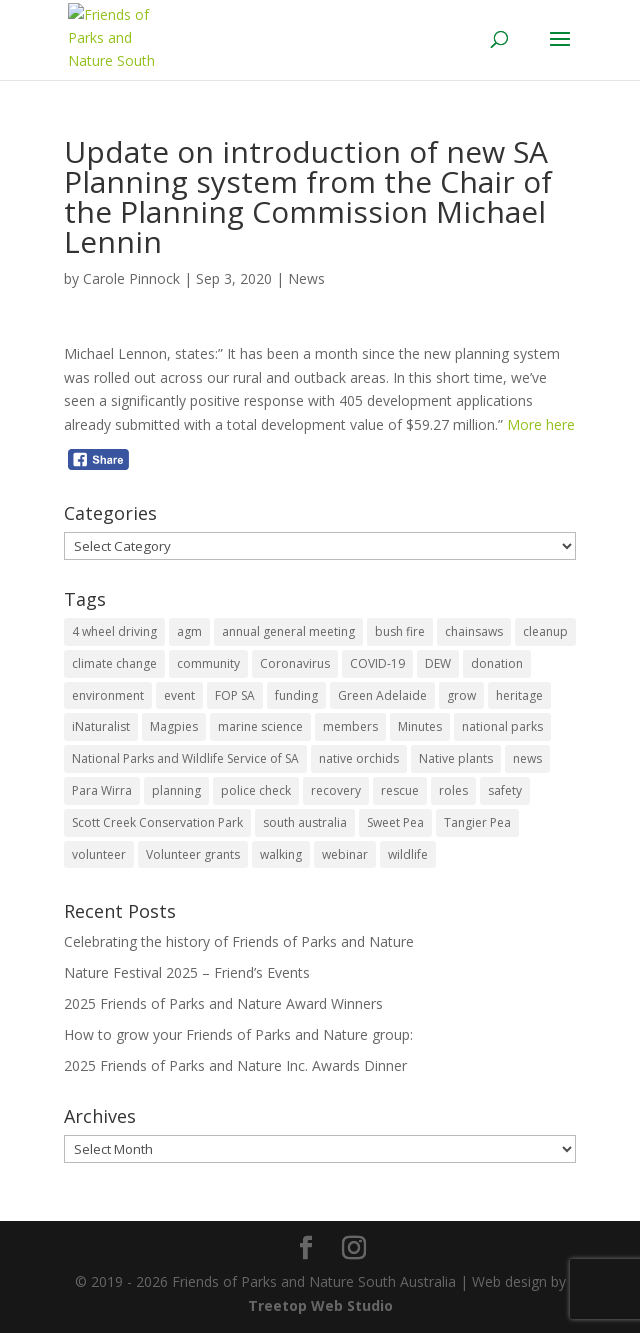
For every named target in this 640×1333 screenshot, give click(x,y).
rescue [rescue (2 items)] (400, 790)
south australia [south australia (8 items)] (305, 822)
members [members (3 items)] (350, 726)
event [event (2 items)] (179, 695)
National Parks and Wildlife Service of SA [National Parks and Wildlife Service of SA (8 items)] (185, 758)
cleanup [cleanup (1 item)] (545, 631)
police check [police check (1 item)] (256, 790)
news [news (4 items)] (527, 758)
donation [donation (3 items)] (497, 663)
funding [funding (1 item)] (296, 695)
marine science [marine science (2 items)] (260, 726)
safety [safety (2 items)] (505, 790)
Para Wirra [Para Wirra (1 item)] (102, 790)
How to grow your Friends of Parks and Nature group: (238, 1034)
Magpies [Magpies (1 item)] (174, 726)
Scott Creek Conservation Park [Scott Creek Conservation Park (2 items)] (157, 822)
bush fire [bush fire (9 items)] (400, 631)
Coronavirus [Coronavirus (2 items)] (295, 663)
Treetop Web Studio (320, 1305)
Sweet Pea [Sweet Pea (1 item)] (395, 822)
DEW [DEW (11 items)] (438, 663)
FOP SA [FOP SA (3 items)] (235, 695)
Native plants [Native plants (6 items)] (456, 758)
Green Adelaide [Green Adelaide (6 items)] (382, 695)
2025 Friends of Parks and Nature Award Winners (223, 1003)
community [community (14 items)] (208, 663)
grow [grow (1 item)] (461, 695)
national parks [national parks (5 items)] (502, 726)
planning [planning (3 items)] (176, 790)
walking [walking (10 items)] (281, 854)
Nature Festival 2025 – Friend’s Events (187, 972)
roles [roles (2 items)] (453, 790)
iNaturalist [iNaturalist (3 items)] (101, 726)
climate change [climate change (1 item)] (114, 663)
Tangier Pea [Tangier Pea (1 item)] (477, 822)
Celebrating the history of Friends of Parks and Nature (239, 941)
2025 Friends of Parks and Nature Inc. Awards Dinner (235, 1065)
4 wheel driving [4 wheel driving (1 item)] (114, 631)
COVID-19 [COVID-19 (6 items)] (377, 663)
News (306, 278)
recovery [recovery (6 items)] (336, 790)
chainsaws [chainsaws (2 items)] (474, 631)
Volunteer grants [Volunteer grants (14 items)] (193, 854)
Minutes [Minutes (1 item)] (420, 726)
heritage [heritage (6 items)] (519, 695)
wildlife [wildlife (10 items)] (408, 854)
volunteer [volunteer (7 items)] (99, 854)
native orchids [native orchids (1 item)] (359, 758)
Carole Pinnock (131, 278)
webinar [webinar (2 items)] (345, 854)
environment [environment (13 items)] (108, 695)
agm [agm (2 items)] (189, 631)
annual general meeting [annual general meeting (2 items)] (288, 631)
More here (541, 424)
